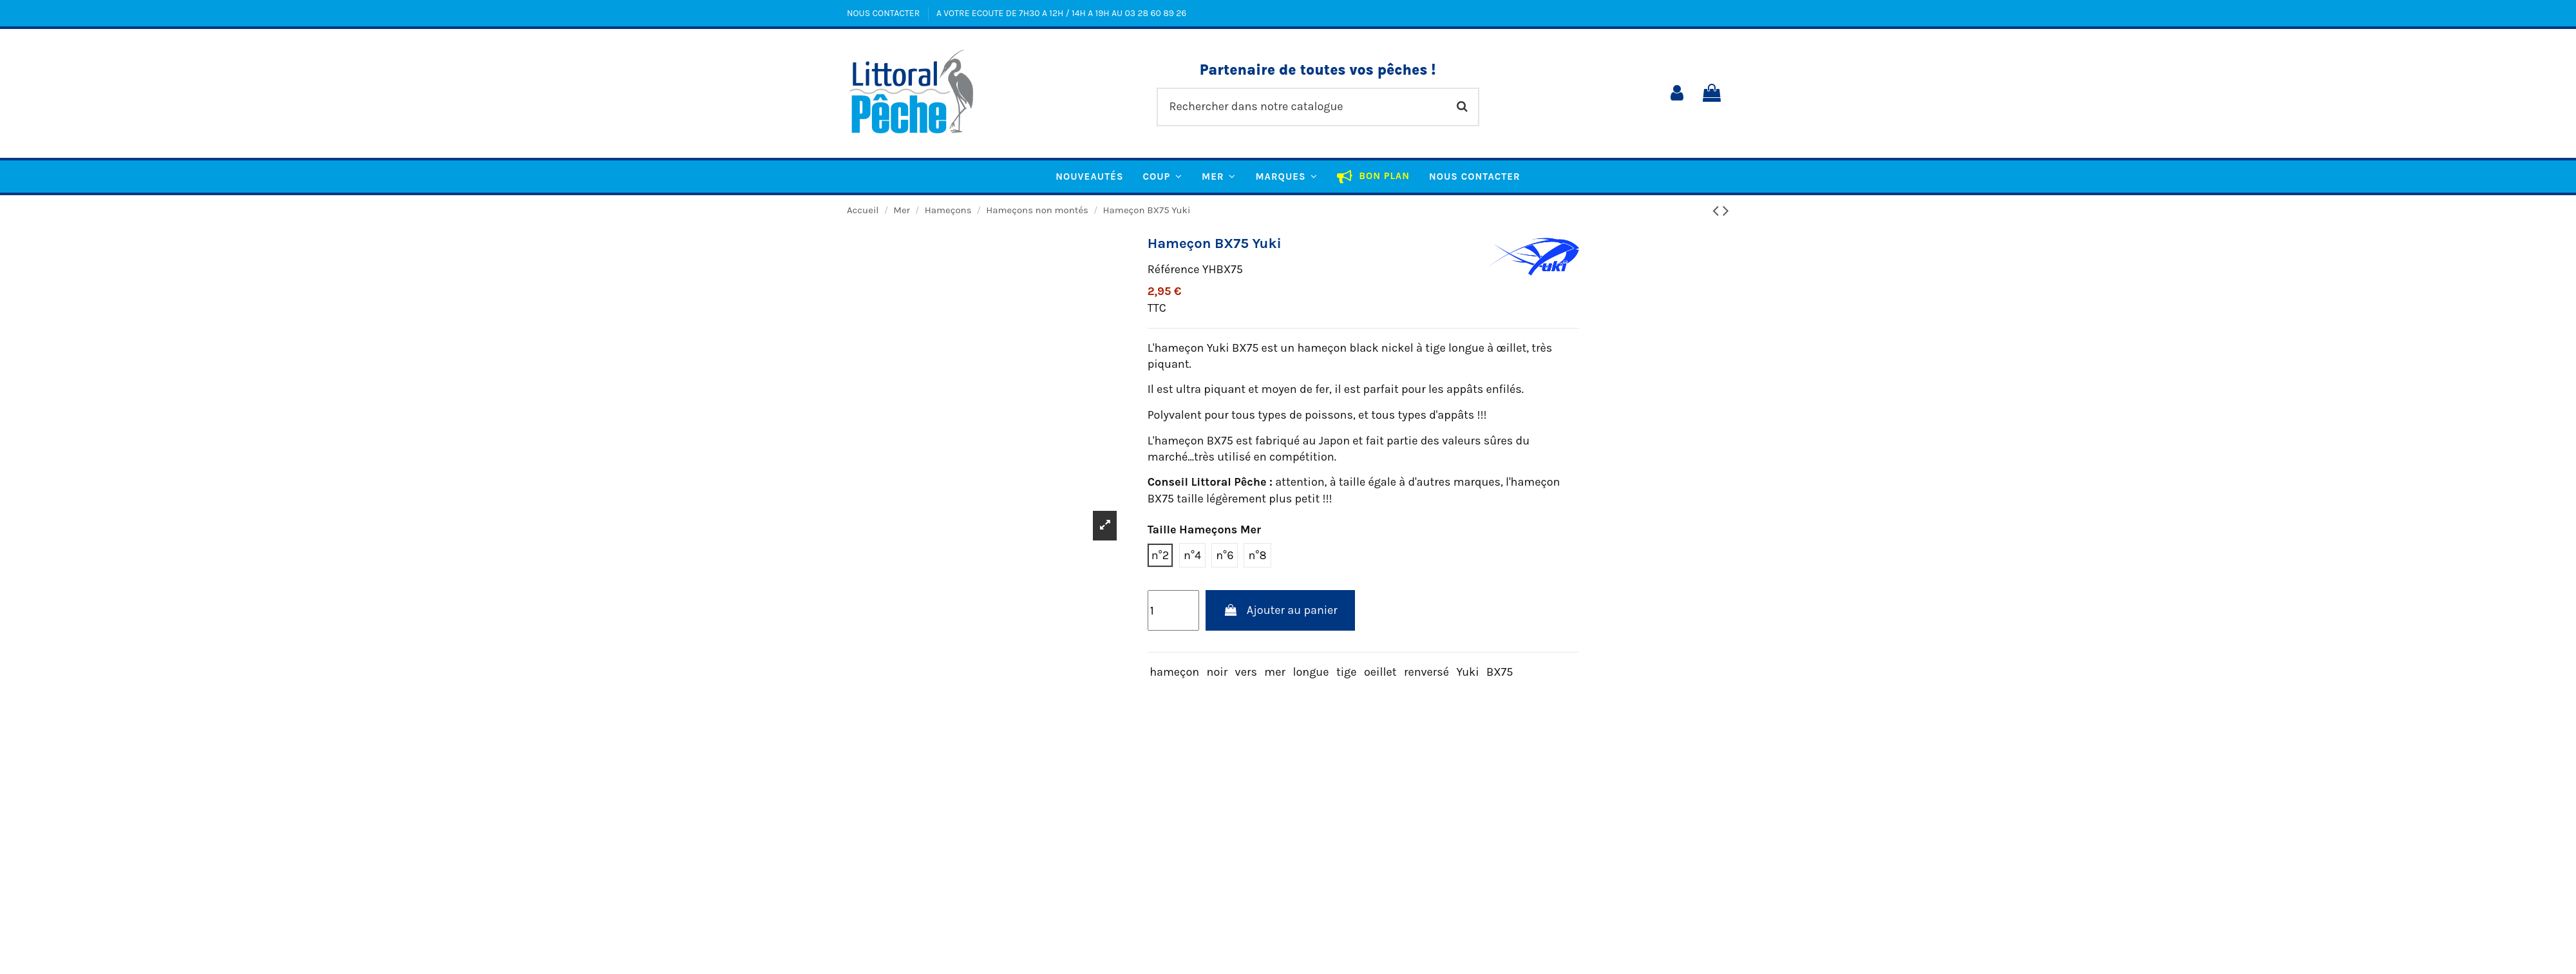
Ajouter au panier (1280, 610)
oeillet (1380, 672)
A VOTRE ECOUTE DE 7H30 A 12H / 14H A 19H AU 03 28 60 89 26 (1061, 13)
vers (1246, 672)
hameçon (1174, 672)
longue (1311, 672)
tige (1346, 672)
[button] (1286, 176)
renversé (1426, 672)
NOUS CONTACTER (884, 13)
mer (1274, 672)
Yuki (1468, 672)
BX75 (1499, 672)
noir (1217, 672)
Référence (1174, 269)
